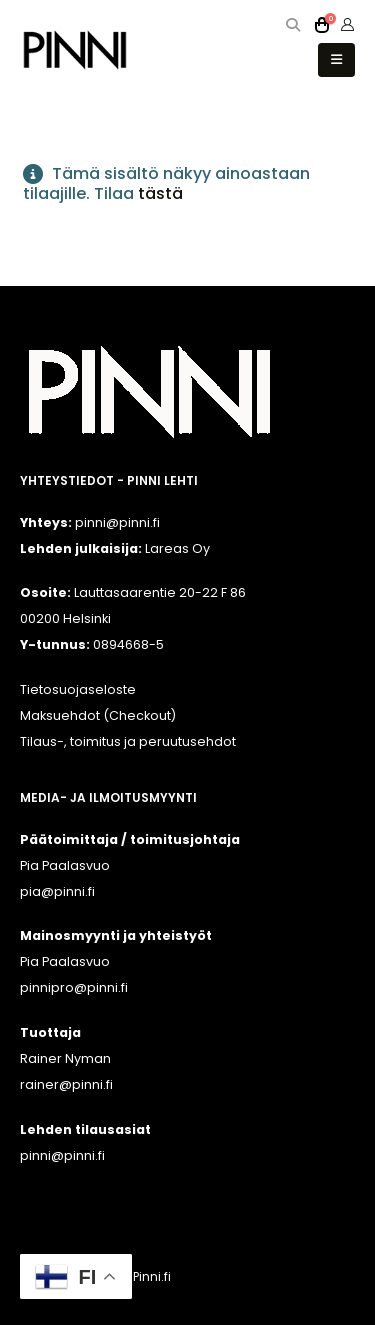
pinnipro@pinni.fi (74, 987)
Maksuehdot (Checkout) (98, 715)
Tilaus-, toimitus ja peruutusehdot (128, 741)
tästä (160, 193)
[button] (293, 25)
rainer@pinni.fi (66, 1084)
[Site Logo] (75, 49)
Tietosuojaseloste (78, 689)
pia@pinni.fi (57, 891)
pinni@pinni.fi (62, 1155)
